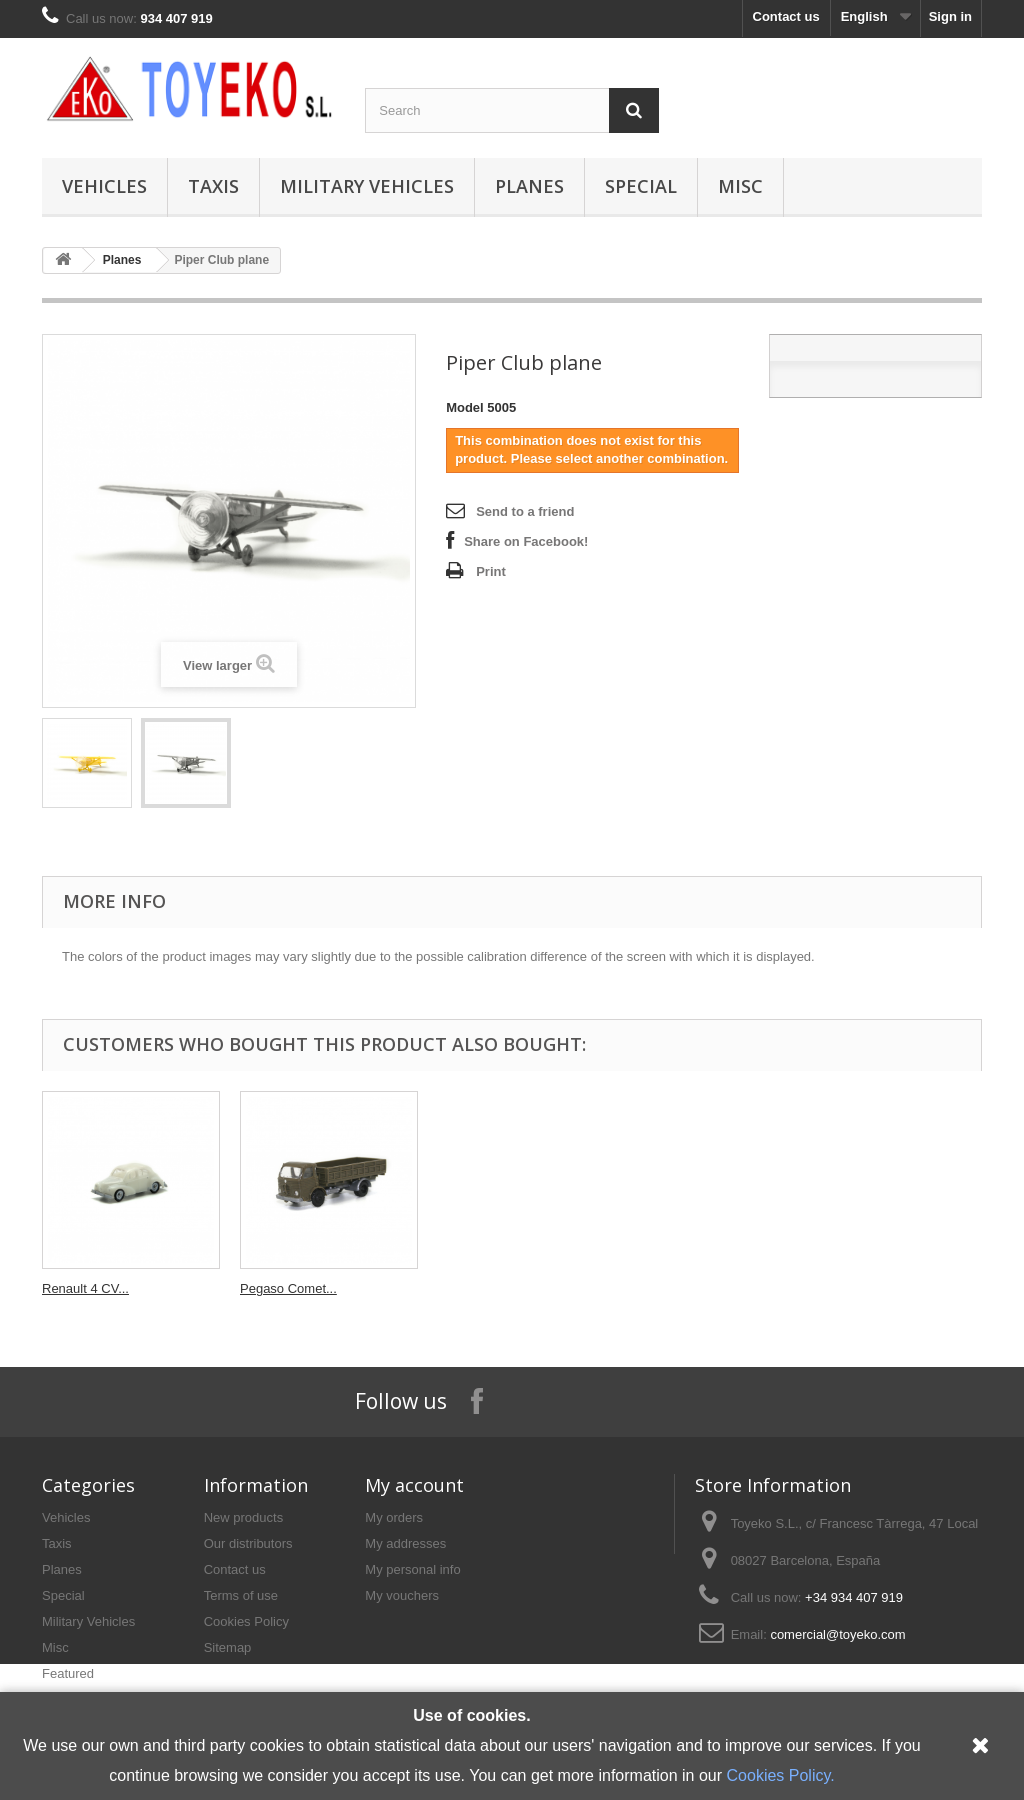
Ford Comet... (81, 1288)
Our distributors (248, 1543)
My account (414, 1485)
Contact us (786, 16)
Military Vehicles (367, 186)
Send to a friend (525, 511)
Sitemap (228, 1647)
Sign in (950, 16)
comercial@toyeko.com (837, 1634)
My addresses (405, 1543)
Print (491, 571)
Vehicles (104, 186)
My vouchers (402, 1595)
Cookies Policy (246, 1621)
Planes (529, 186)
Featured (68, 1673)
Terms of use (241, 1595)
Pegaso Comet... (882, 1288)
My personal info (412, 1569)
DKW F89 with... (287, 1288)
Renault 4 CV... (679, 1288)
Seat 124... (469, 1288)
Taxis (213, 186)
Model (465, 407)
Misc (740, 186)
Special (641, 186)
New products (243, 1517)
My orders (394, 1517)
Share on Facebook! (526, 541)
